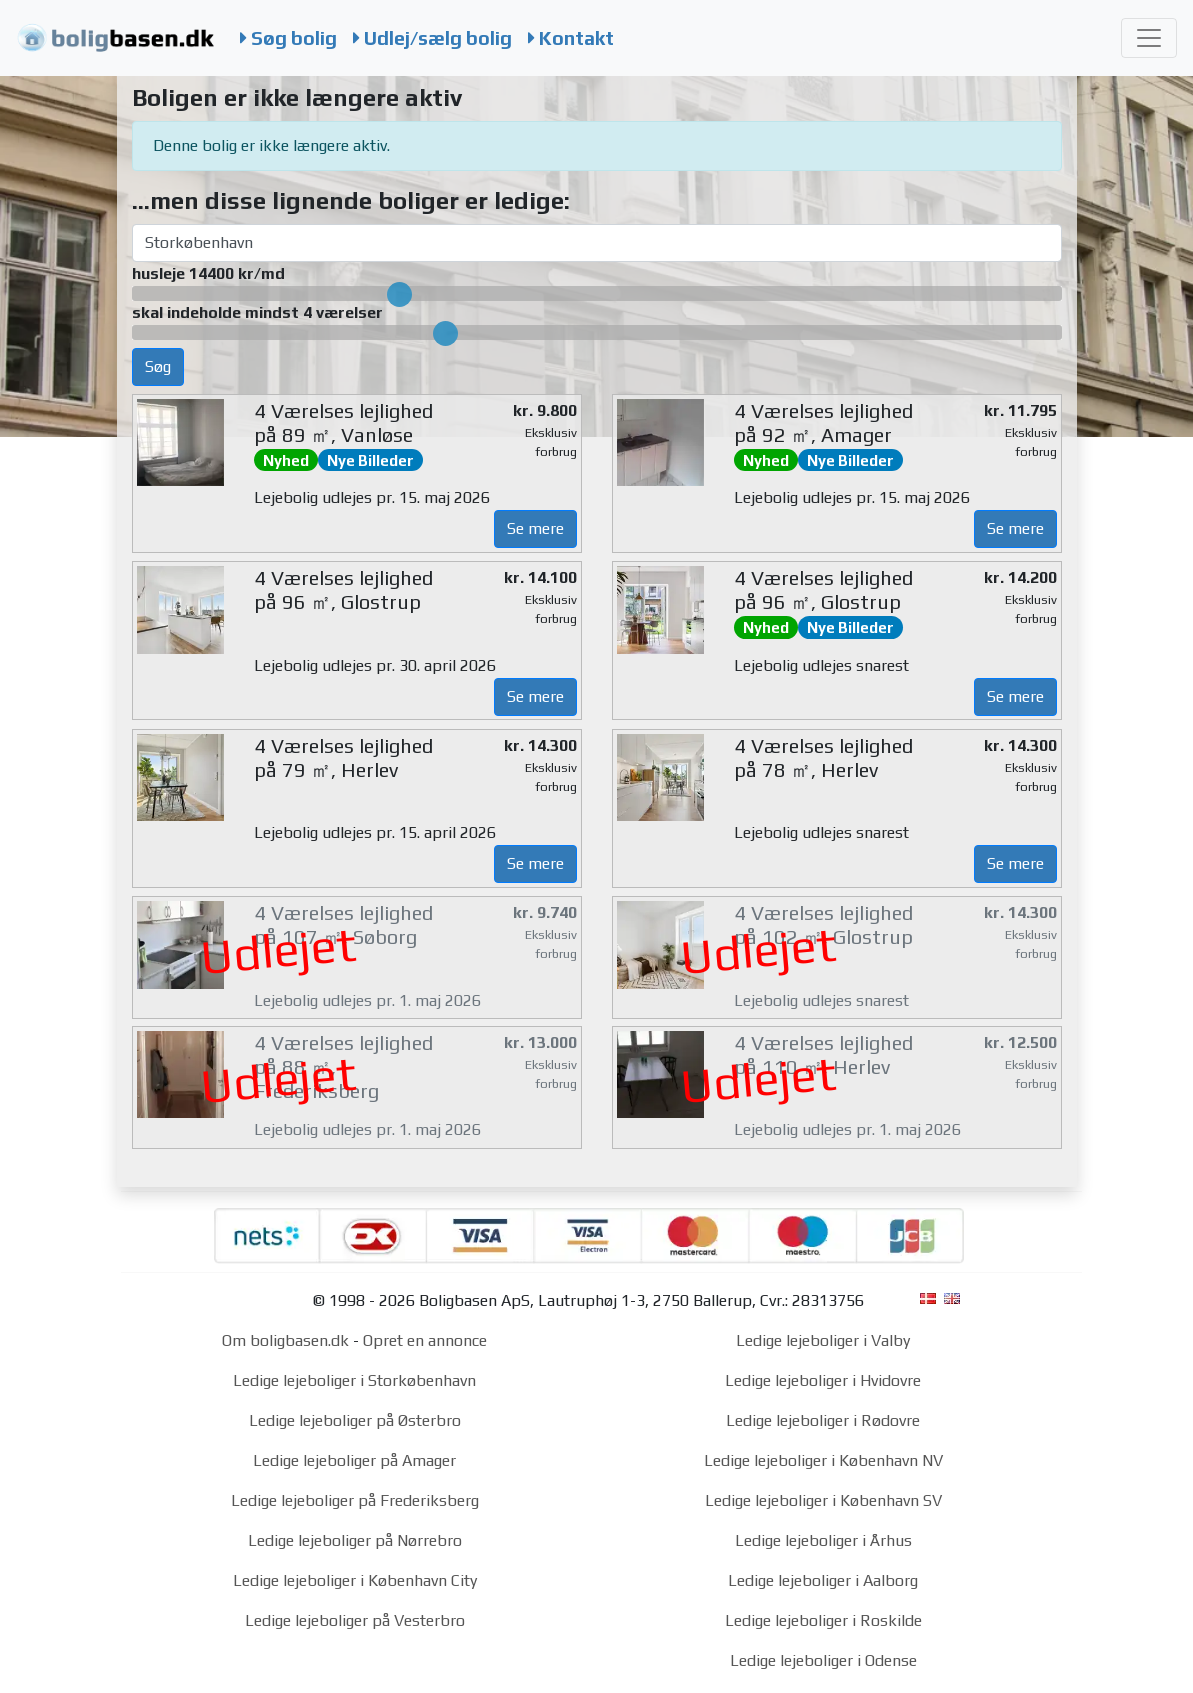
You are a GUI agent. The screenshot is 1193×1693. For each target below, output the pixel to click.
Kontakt (571, 38)
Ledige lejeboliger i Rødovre (823, 1420)
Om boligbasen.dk (285, 1340)
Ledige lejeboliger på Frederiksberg (355, 1500)
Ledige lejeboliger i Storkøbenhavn (354, 1380)
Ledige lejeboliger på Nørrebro (355, 1540)
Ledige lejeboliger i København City (355, 1580)
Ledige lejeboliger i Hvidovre (823, 1380)
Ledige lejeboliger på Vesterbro (355, 1620)
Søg (158, 366)
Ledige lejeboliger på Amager (354, 1460)
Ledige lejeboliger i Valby (823, 1340)
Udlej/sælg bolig (432, 38)
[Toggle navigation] (1149, 38)
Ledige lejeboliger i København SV (823, 1500)
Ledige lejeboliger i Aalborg (823, 1580)
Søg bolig (288, 38)
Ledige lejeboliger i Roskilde (823, 1620)
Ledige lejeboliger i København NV (823, 1460)
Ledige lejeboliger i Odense (823, 1660)
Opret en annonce (425, 1340)
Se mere (535, 528)
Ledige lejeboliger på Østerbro (355, 1420)
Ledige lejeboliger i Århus (823, 1540)
